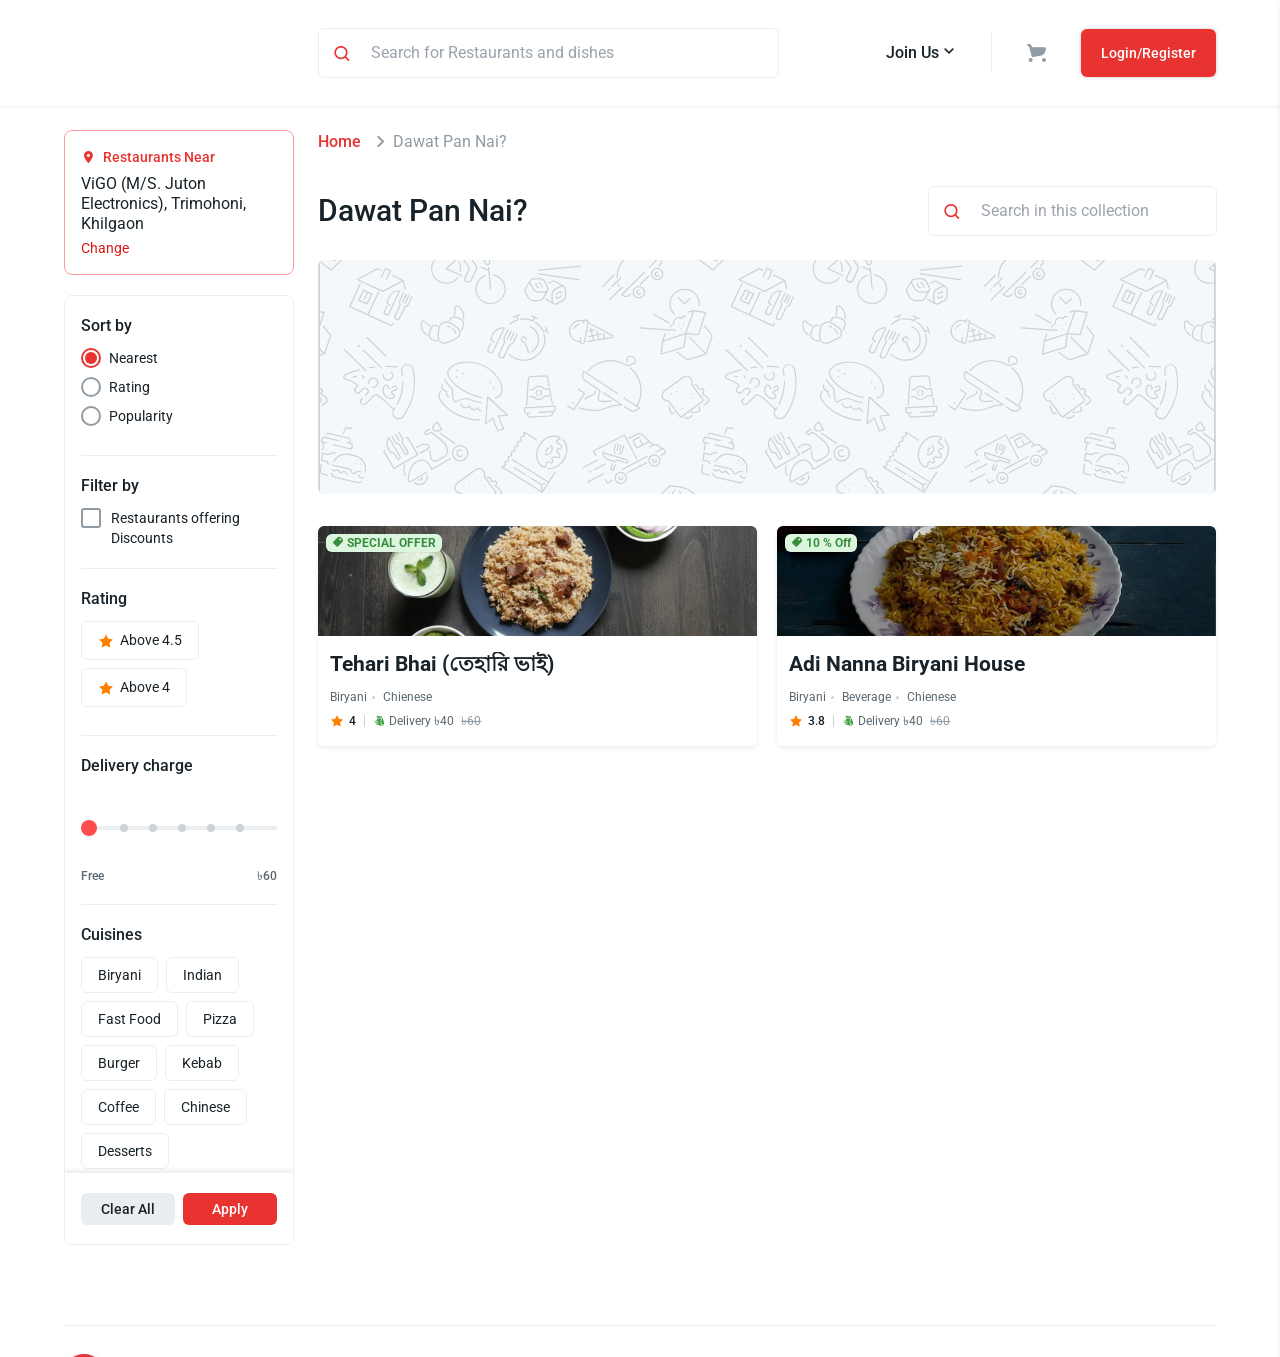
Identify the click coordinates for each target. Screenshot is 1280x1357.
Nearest (133, 361)
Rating (129, 390)
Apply (230, 1212)
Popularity (141, 419)
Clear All (128, 1212)
